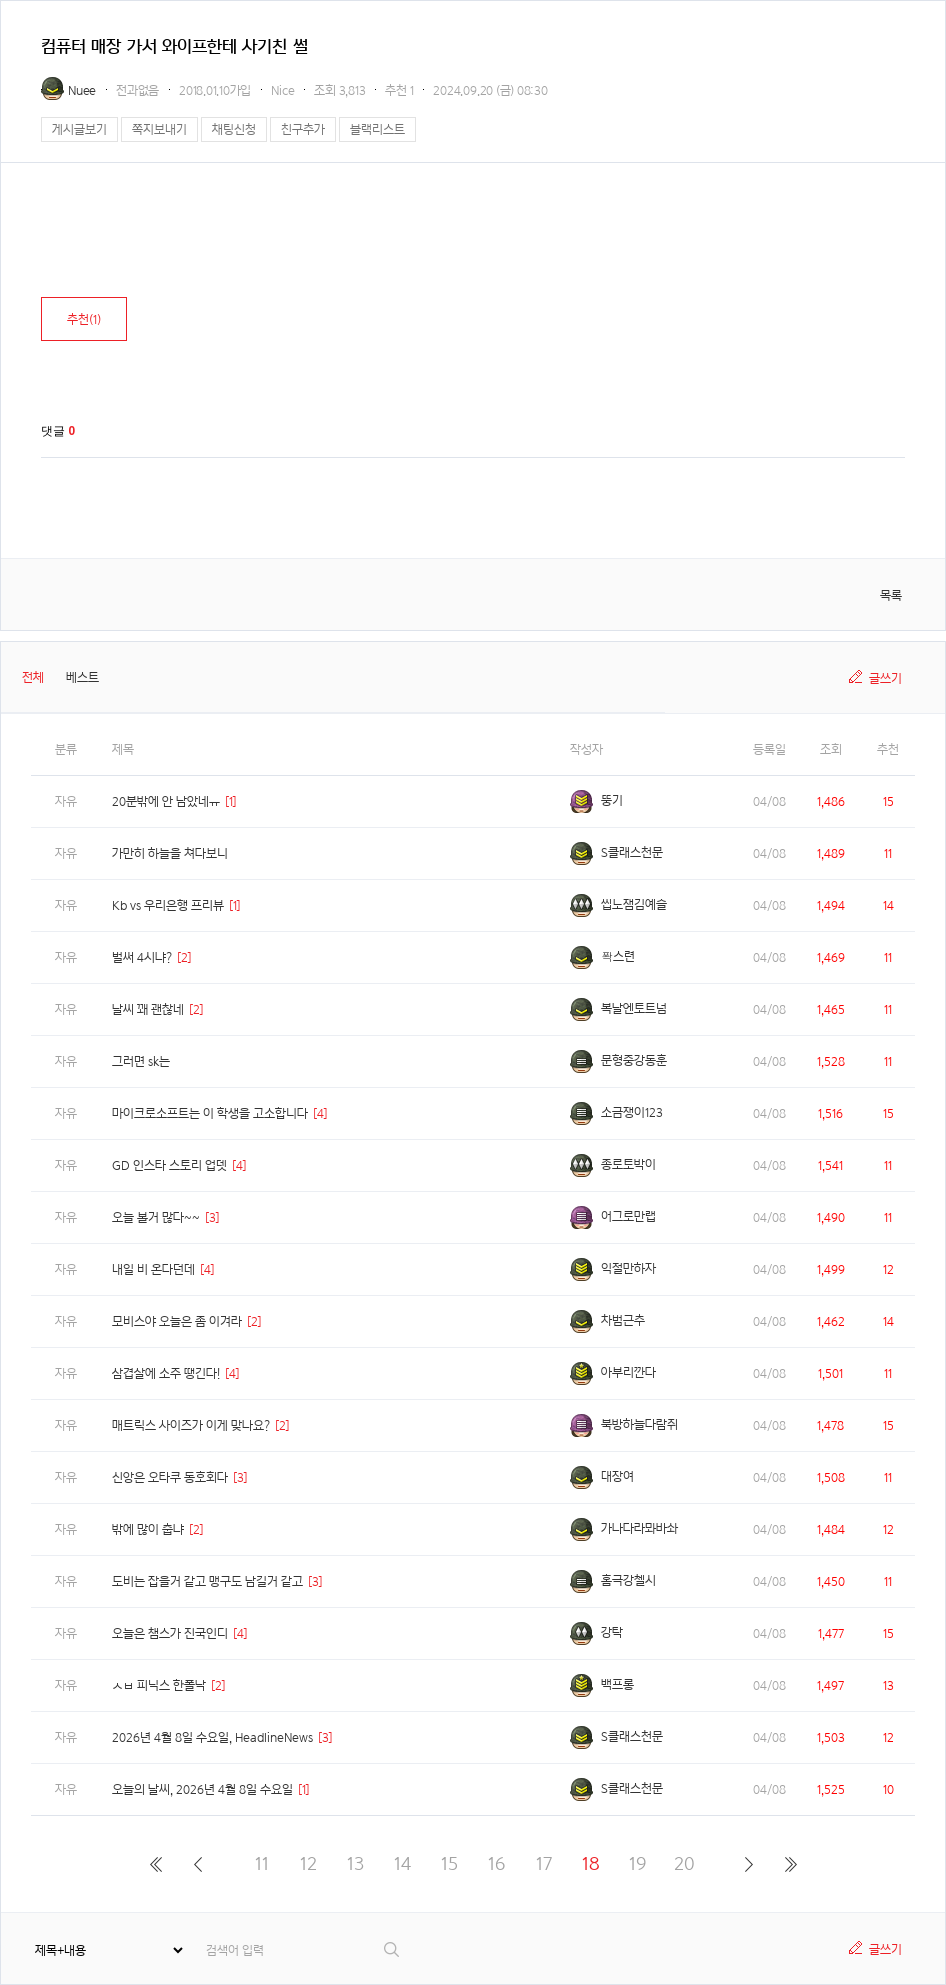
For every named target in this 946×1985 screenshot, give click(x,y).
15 (449, 1863)
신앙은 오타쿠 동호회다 (170, 1477)
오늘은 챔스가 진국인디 (170, 1633)
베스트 (82, 677)
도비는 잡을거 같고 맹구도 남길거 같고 (207, 1581)
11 (262, 1863)
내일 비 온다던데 (153, 1269)
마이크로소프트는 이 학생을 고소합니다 (210, 1113)
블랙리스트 (377, 129)
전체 (33, 677)
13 (355, 1863)
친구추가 (303, 129)
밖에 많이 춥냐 (148, 1529)
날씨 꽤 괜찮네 (148, 1009)
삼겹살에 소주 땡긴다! (166, 1373)
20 (684, 1863)
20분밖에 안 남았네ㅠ (166, 801)
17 (544, 1863)
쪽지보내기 (159, 129)
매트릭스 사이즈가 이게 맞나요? (191, 1425)
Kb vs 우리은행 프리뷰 (168, 905)
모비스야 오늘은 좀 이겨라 (177, 1321)
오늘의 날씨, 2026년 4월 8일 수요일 (202, 1789)
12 (308, 1863)
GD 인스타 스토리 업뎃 (169, 1165)
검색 (392, 1949)
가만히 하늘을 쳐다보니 (170, 853)
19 (637, 1863)
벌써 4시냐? (142, 957)
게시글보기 (79, 129)
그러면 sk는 (141, 1061)
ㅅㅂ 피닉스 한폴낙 (159, 1685)
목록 (891, 595)
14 (402, 1863)
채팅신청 (234, 129)
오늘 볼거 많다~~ (156, 1217)
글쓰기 (885, 678)
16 (496, 1863)
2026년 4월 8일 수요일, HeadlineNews (212, 1737)
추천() (84, 319)
